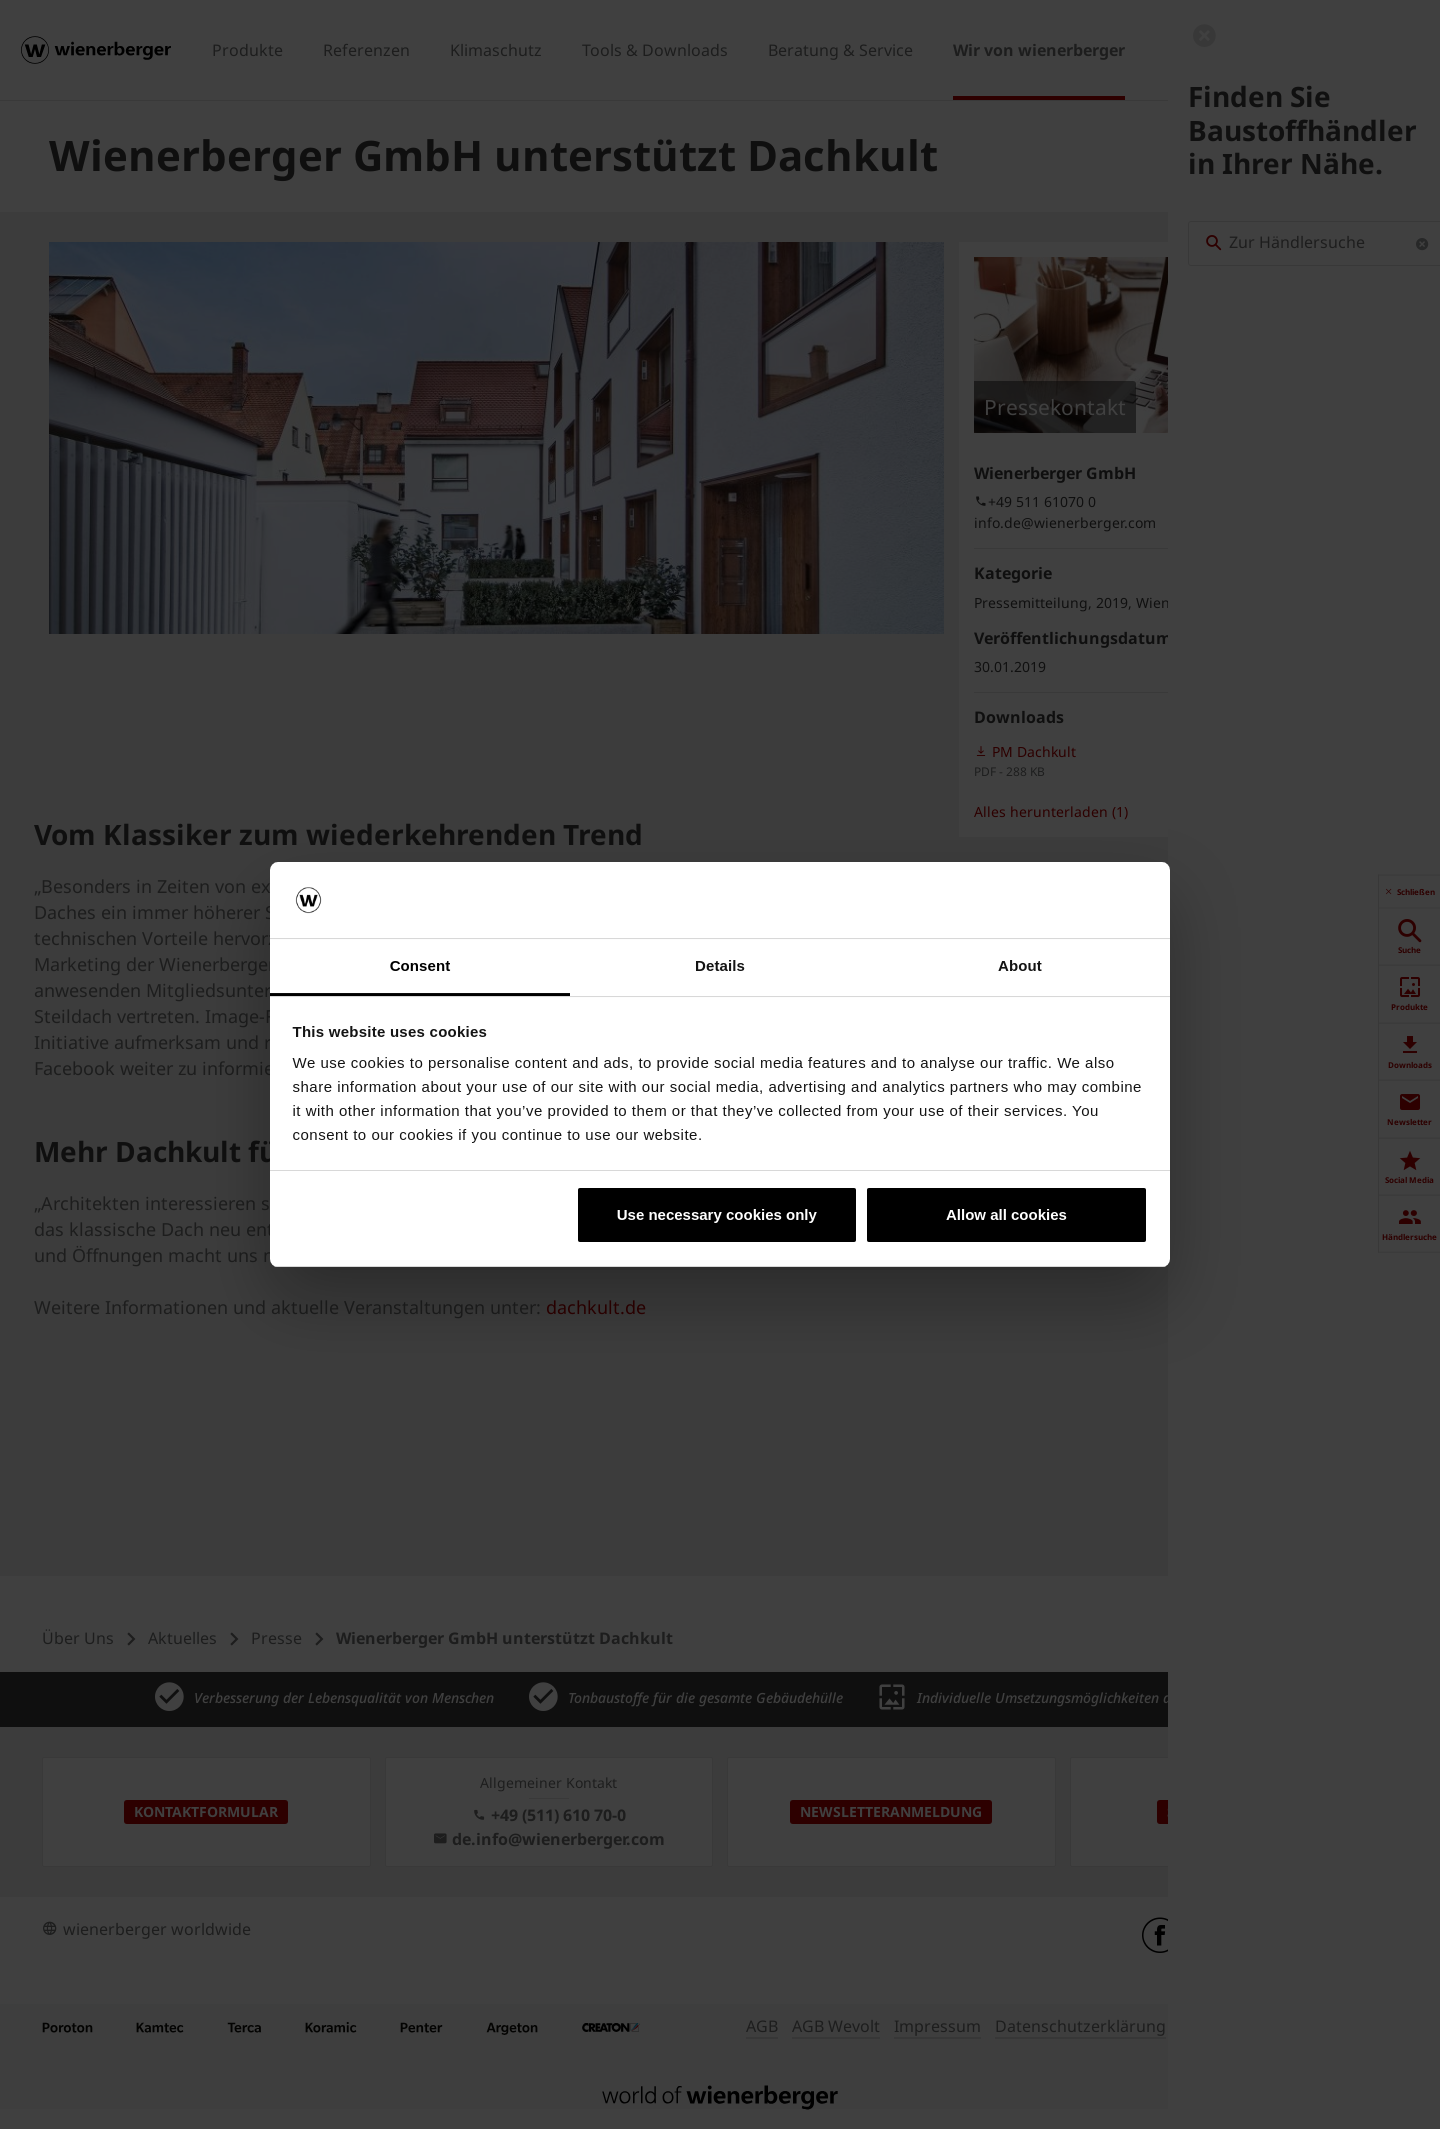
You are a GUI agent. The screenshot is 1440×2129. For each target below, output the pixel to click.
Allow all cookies (1006, 1214)
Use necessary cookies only (717, 1214)
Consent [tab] (420, 965)
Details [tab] (720, 965)
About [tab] (1020, 965)
